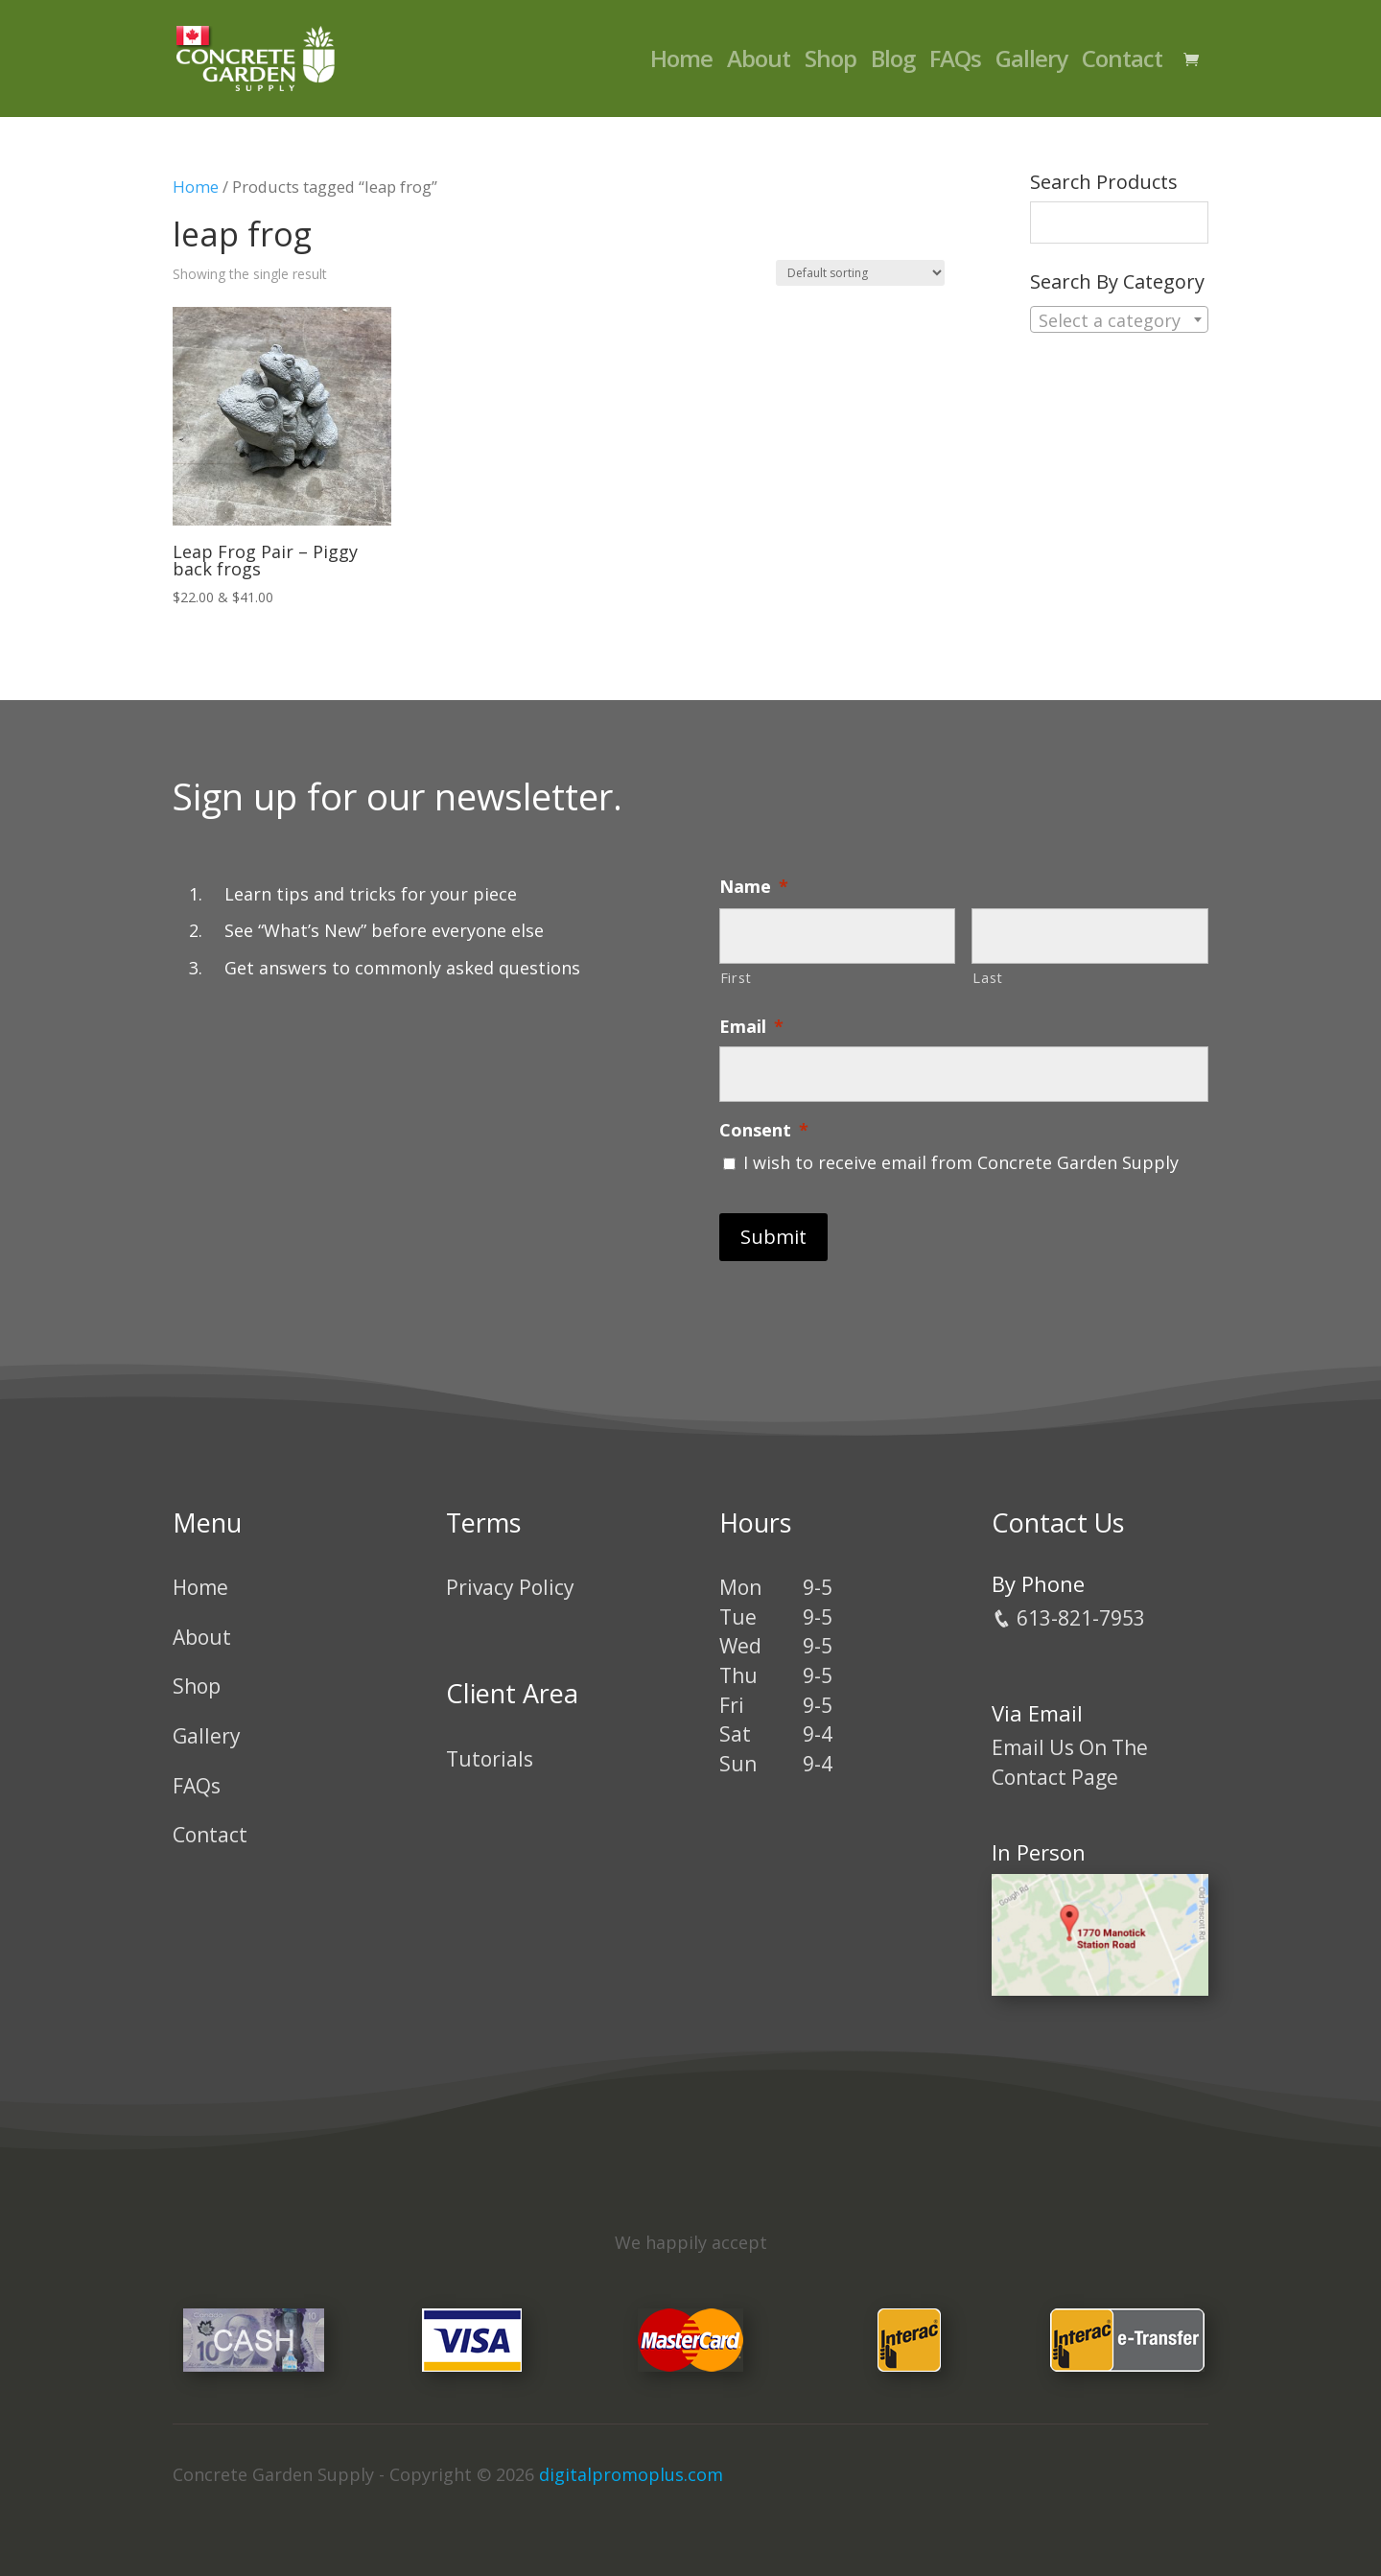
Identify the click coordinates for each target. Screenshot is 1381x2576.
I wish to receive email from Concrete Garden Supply (961, 1162)
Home (681, 63)
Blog (893, 63)
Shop (830, 63)
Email (751, 1027)
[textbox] (1119, 320)
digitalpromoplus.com (631, 2474)
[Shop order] (860, 273)
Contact (1122, 63)
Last (987, 977)
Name (753, 887)
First (736, 977)
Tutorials (489, 1758)
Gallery (1031, 63)
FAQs (955, 63)
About (758, 63)
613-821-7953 (1068, 1617)
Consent (763, 1130)
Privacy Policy (510, 1587)
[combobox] (1119, 319)
